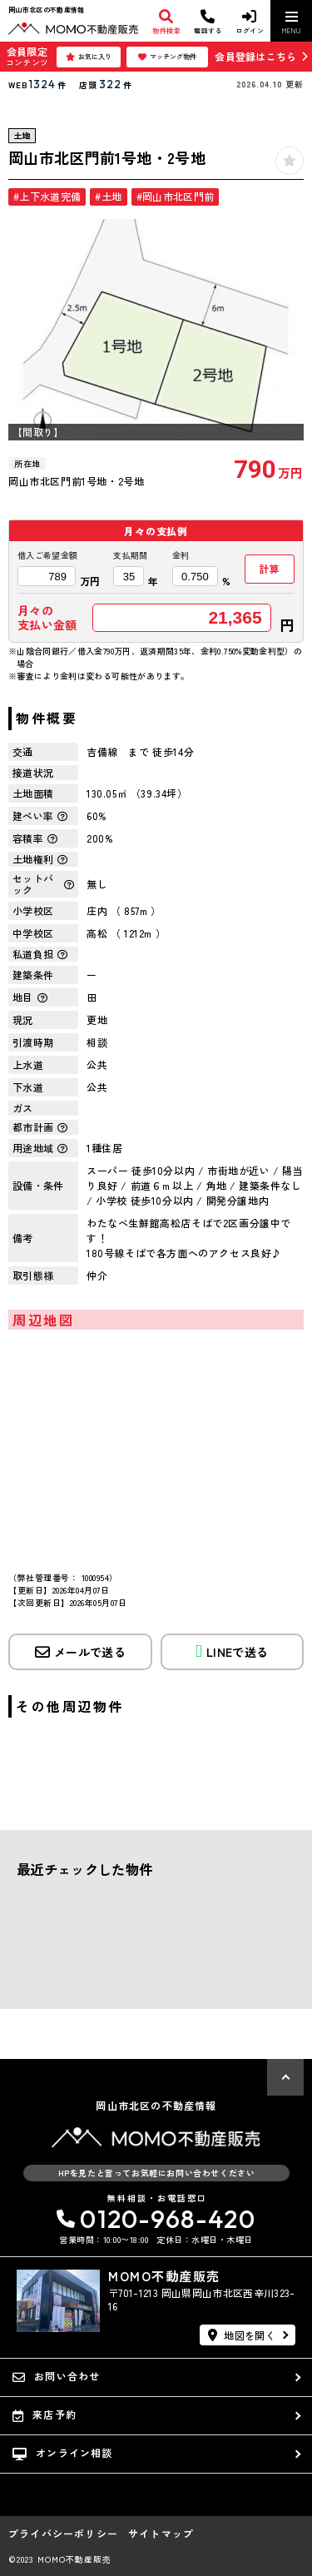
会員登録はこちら (255, 56)
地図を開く (241, 2335)
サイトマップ (161, 2534)
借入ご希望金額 (47, 555)
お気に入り (88, 57)
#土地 (108, 196)
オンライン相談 (62, 2452)
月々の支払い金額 (47, 618)
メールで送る (80, 1652)
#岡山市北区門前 (175, 196)
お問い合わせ (56, 2376)
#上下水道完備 (47, 196)
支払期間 (130, 555)
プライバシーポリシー (63, 2534)
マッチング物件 (167, 57)
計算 (269, 568)
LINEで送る (232, 1651)
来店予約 (44, 2414)
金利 (181, 555)
